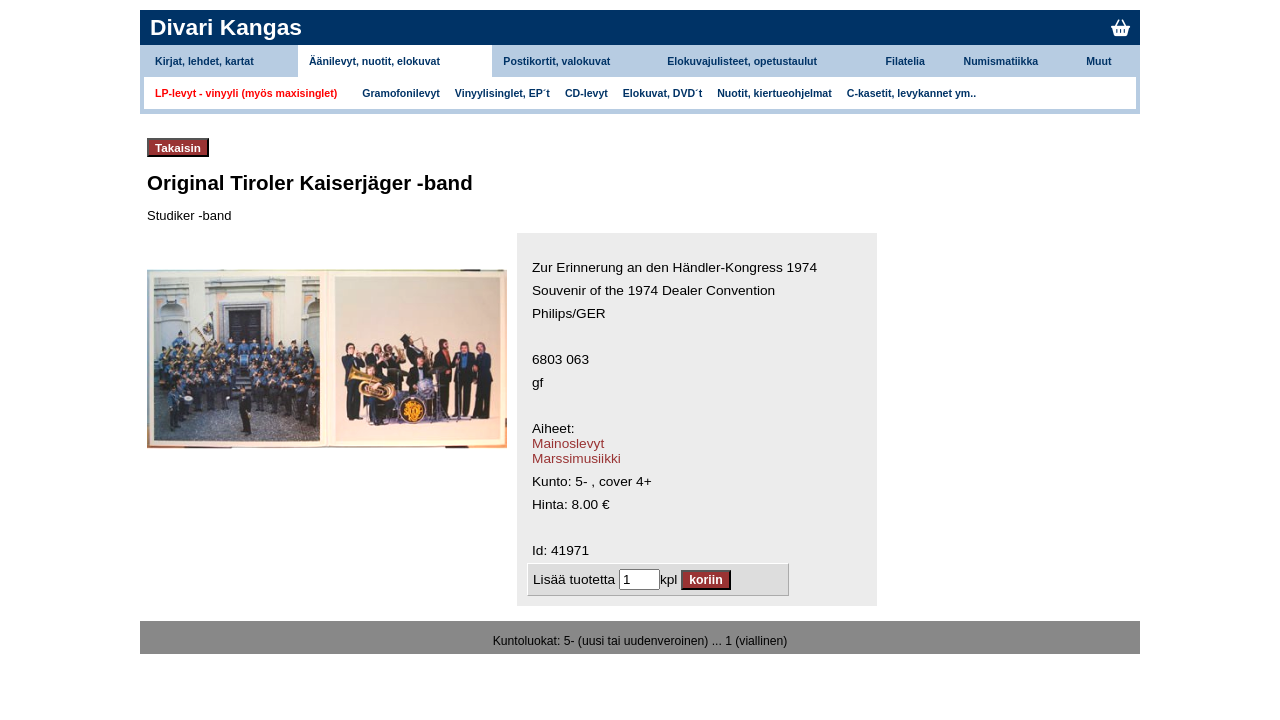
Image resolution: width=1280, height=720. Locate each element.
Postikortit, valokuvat (556, 61)
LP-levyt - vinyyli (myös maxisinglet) (246, 93)
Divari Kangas (226, 27)
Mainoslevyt (568, 443)
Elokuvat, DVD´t (662, 93)
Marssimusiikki (576, 458)
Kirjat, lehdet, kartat (204, 61)
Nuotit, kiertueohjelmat (774, 93)
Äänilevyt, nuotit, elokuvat (374, 61)
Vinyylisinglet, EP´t (502, 93)
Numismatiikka (1001, 61)
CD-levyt (586, 93)
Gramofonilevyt (401, 93)
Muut (1098, 61)
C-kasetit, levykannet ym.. (911, 93)
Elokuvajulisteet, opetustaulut (742, 61)
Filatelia (905, 61)
